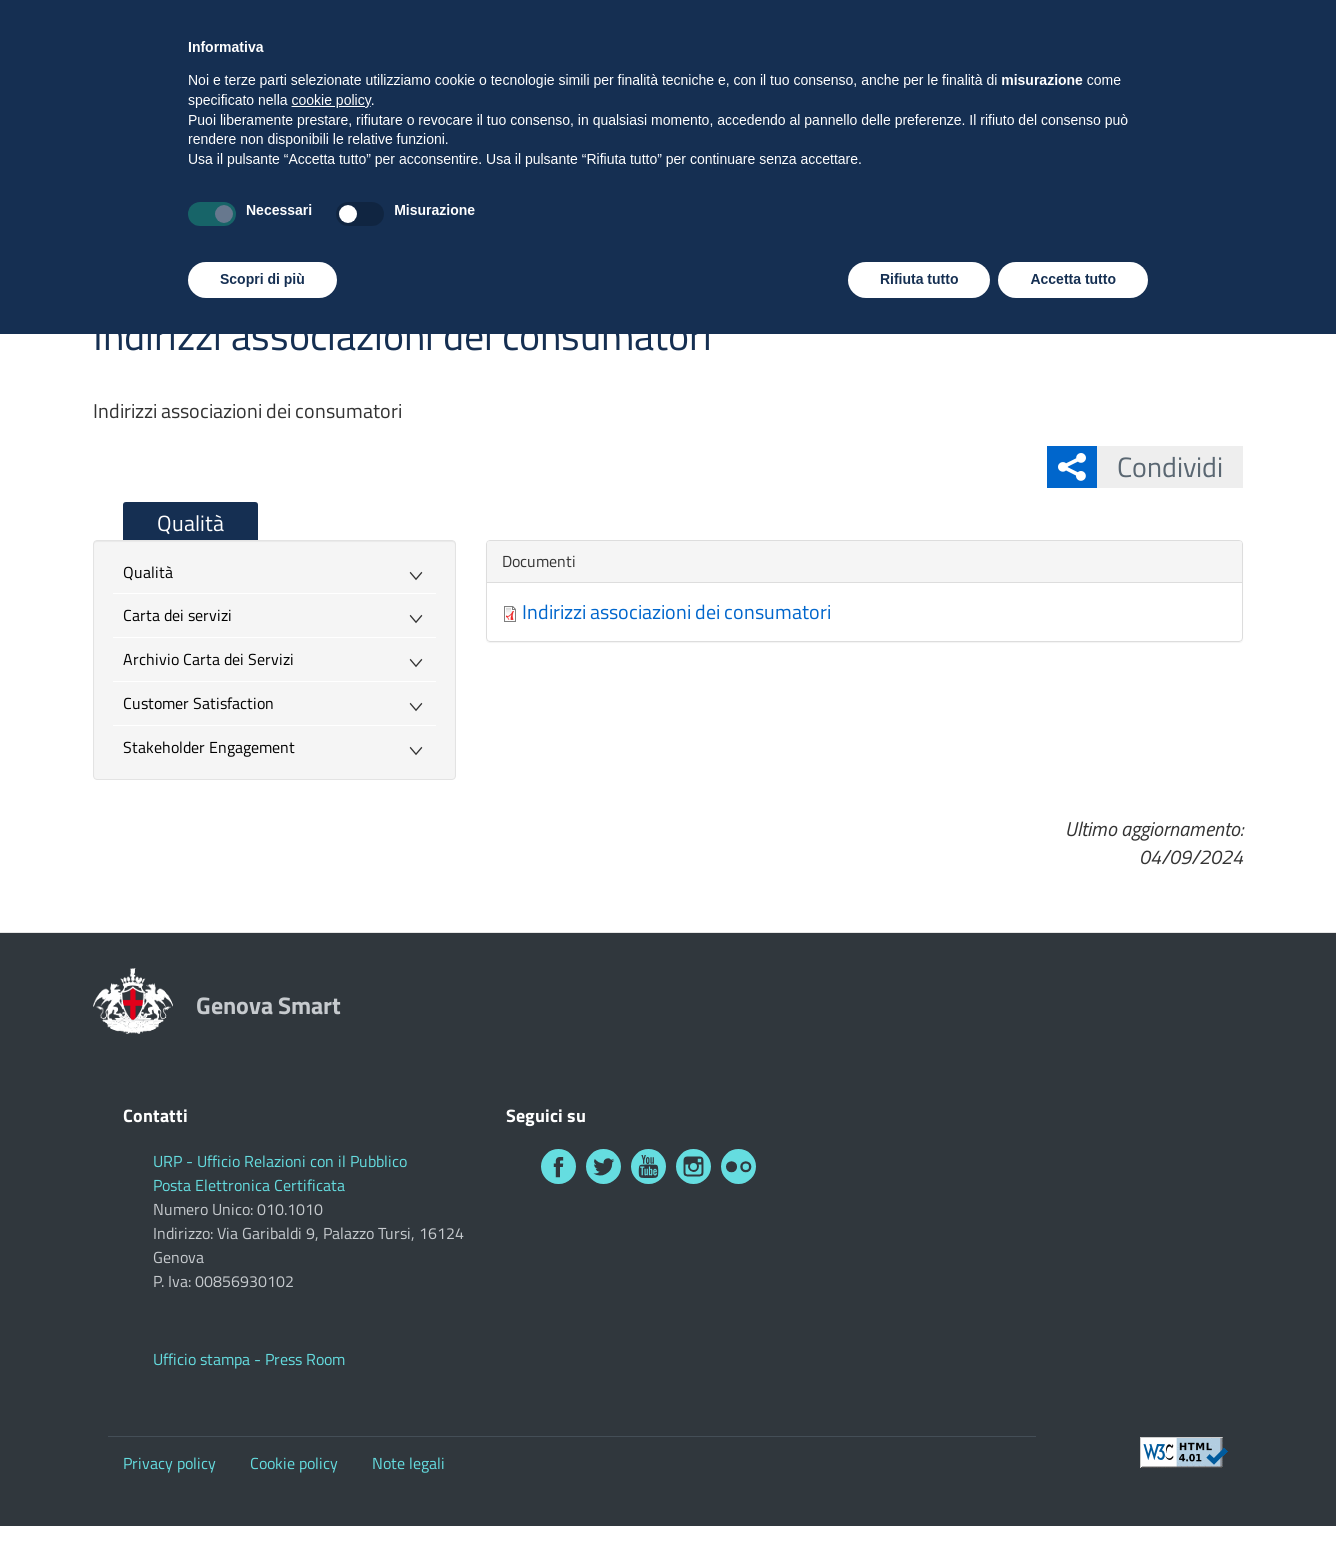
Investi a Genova (1227, 23)
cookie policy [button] (331, 1321)
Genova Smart (327, 117)
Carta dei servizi (177, 615)
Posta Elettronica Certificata (249, 1185)
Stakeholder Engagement (209, 747)
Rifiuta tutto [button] (919, 1500)
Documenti (539, 561)
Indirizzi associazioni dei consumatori (676, 611)
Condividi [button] (1160, 466)
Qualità (190, 523)
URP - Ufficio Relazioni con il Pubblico (280, 1161)
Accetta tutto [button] (1073, 1500)
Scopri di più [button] (262, 1500)
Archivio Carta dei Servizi (208, 659)
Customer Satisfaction (198, 703)
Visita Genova (1090, 23)
